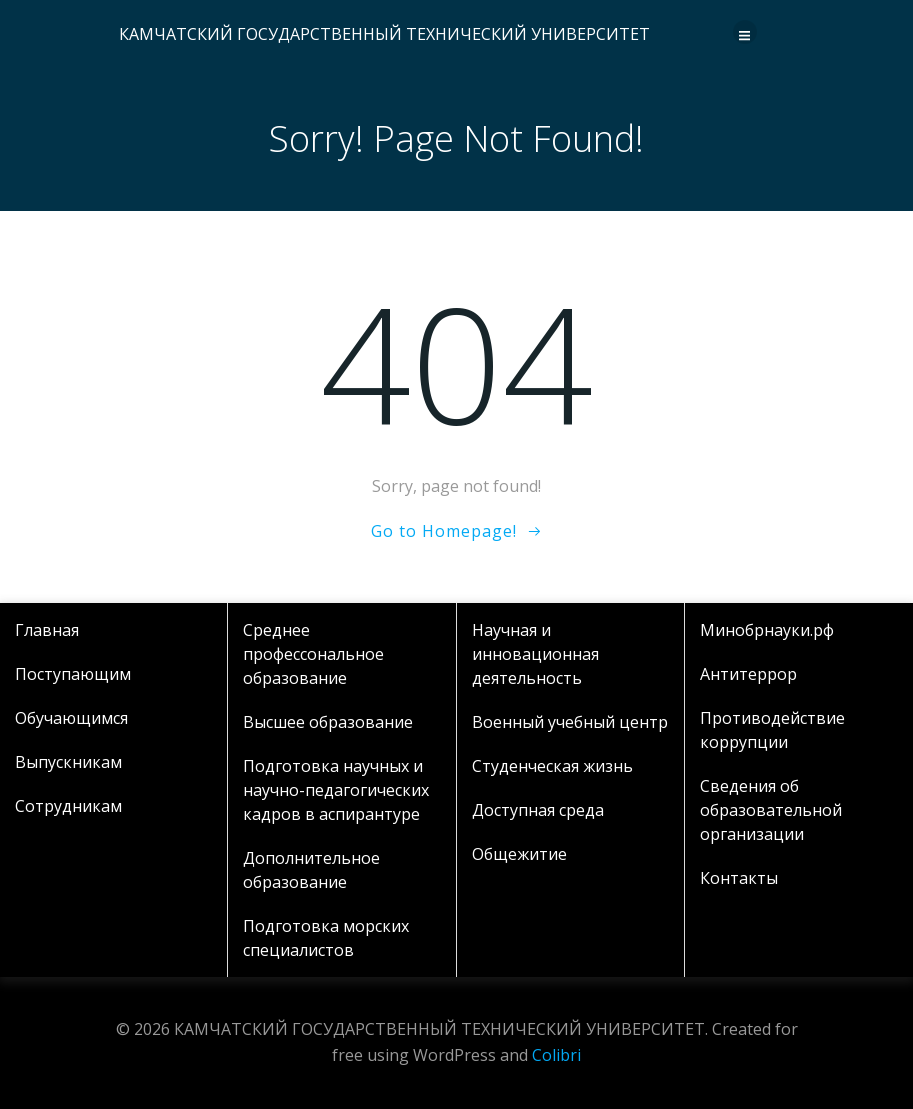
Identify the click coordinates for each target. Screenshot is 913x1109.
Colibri (556, 1055)
